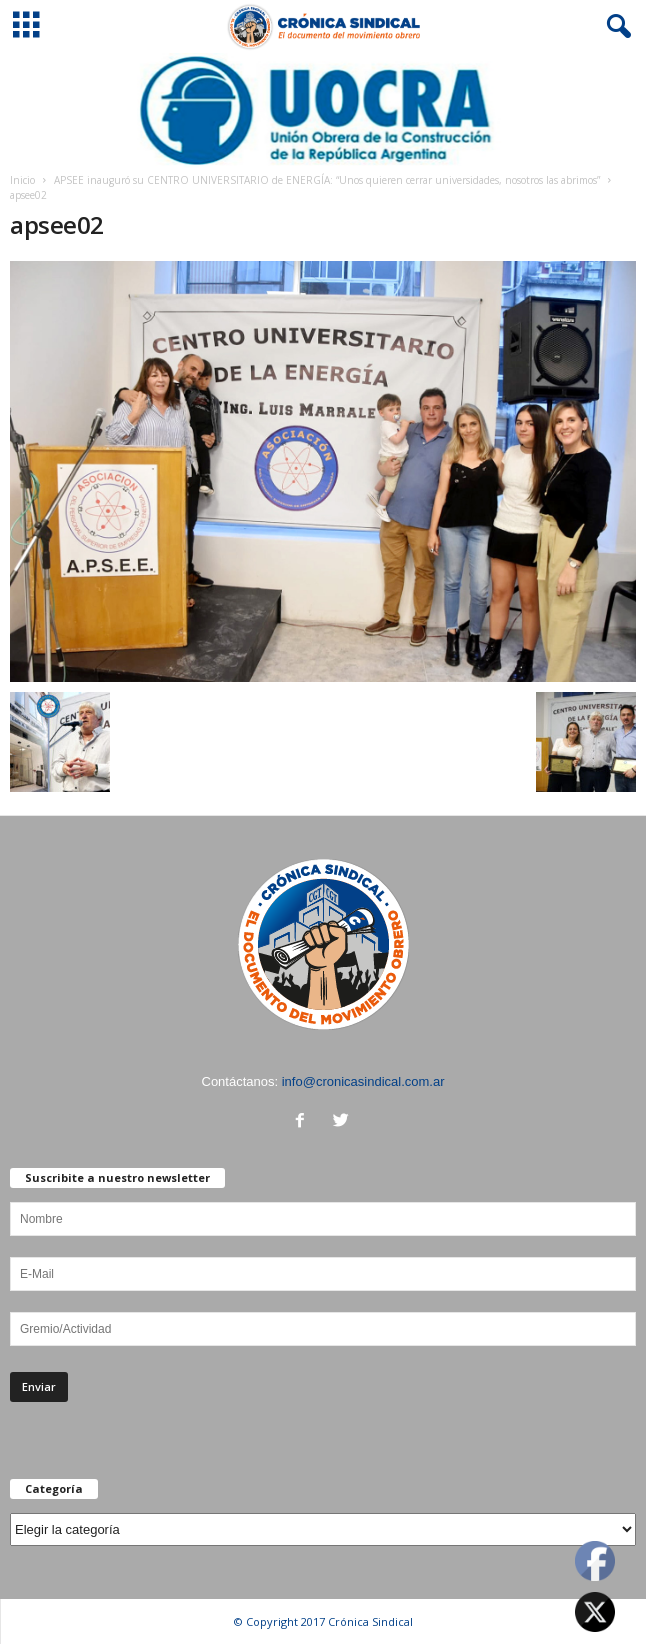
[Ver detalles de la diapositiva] (323, 110)
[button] (615, 27)
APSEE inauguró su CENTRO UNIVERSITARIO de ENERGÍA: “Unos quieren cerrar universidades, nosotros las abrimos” (327, 180)
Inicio (22, 180)
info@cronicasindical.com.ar (363, 1081)
